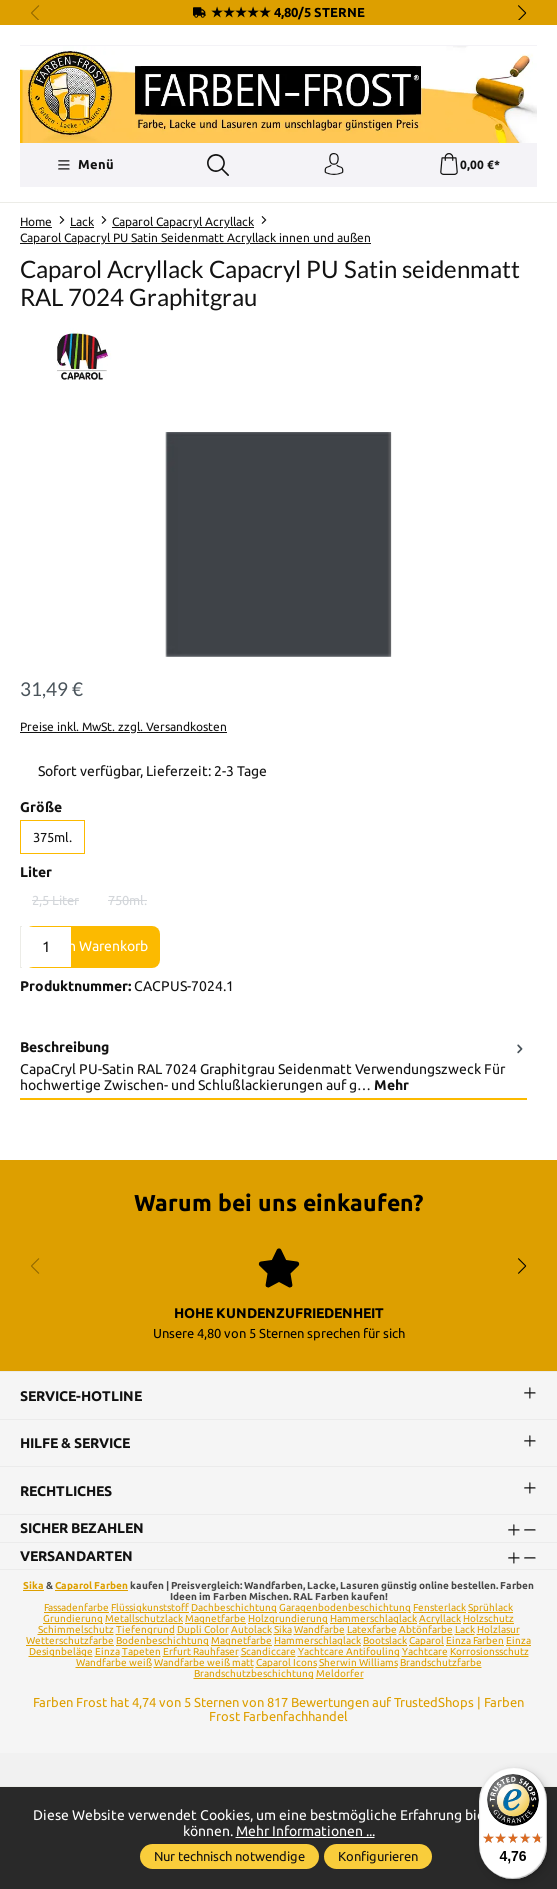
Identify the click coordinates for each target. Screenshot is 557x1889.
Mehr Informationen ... (305, 1831)
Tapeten (141, 1651)
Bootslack (385, 1640)
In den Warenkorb (92, 946)
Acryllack (440, 1618)
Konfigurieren (378, 1856)
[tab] (273, 1067)
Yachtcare (425, 1651)
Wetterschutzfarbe (70, 1640)
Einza (107, 1651)
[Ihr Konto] (334, 165)
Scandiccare (268, 1651)
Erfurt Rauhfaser (201, 1651)
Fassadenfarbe (76, 1607)
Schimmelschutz (76, 1629)
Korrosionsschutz (489, 1651)
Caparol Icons (286, 1662)
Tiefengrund (145, 1629)
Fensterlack (439, 1607)
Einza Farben (475, 1640)
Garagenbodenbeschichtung (345, 1607)
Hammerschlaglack (373, 1618)
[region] (278, 544)
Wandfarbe (319, 1629)
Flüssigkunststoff (150, 1607)
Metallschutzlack (144, 1618)
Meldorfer (340, 1673)
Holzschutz (488, 1618)
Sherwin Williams (358, 1662)
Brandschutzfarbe (441, 1662)
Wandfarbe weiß (114, 1662)
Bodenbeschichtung (162, 1640)
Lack (465, 1629)
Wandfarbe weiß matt (204, 1662)
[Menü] (85, 165)
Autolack (251, 1629)
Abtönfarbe (426, 1629)
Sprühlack (490, 1607)
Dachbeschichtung (234, 1607)
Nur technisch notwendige (229, 1856)
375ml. (52, 837)
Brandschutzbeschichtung (254, 1673)
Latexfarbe (372, 1629)
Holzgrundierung (288, 1618)
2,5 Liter (61, 903)
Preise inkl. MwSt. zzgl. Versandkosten (123, 726)
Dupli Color (203, 1629)
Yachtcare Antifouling (349, 1651)
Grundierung (73, 1618)
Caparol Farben (91, 1585)
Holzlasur (498, 1629)
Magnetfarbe (215, 1618)
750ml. (133, 903)
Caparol (426, 1640)
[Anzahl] (46, 947)
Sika (33, 1585)
